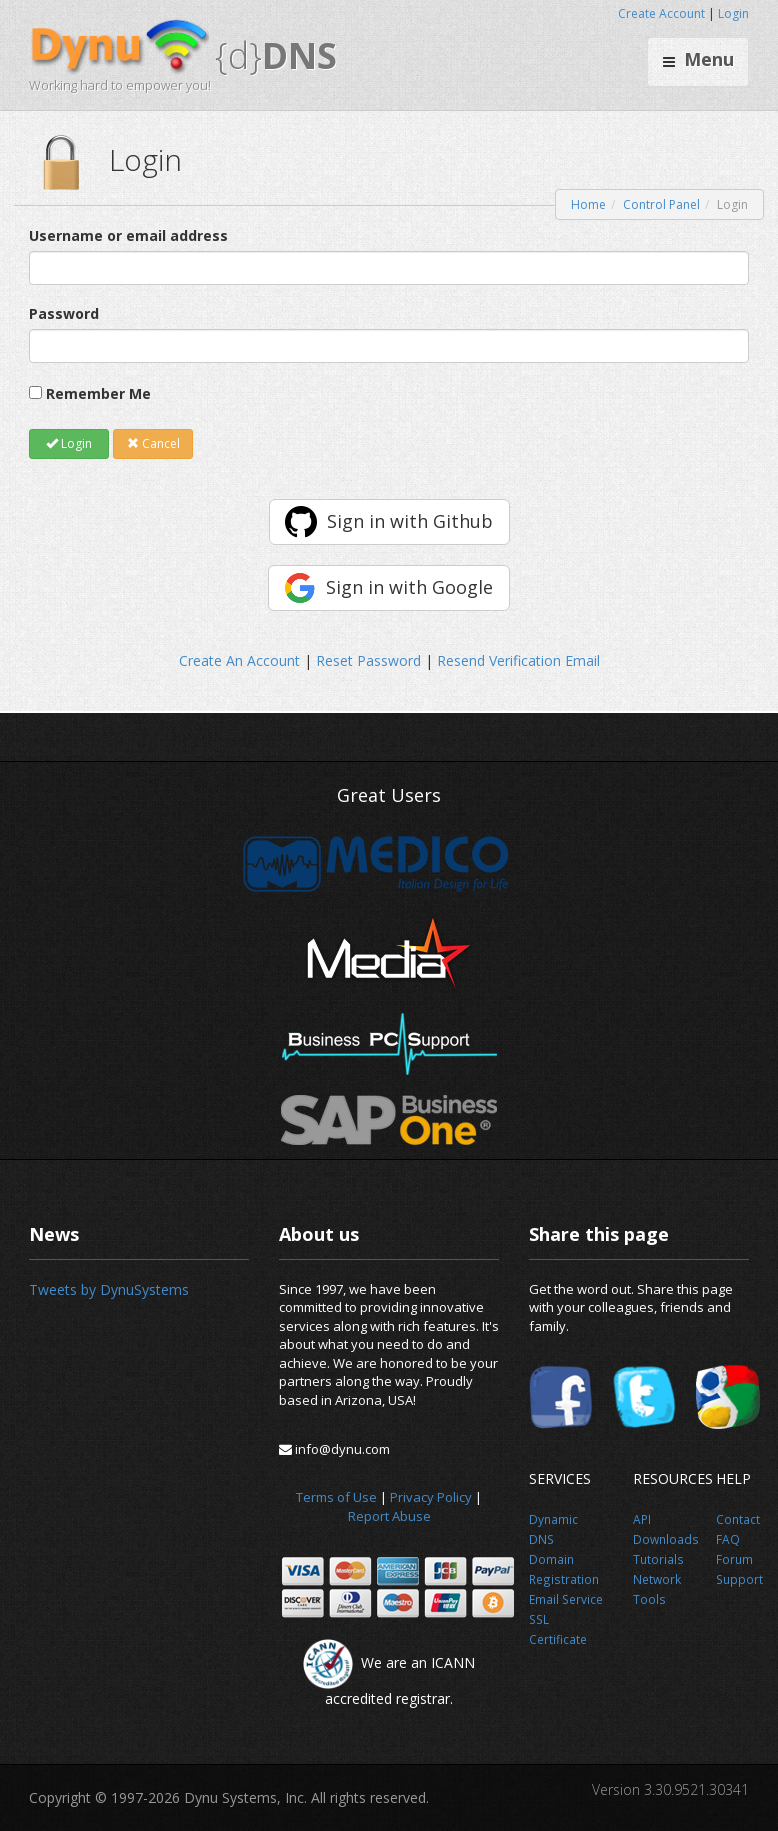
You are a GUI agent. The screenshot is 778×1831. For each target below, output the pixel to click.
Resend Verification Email (518, 660)
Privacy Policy (431, 1497)
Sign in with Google (409, 587)
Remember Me (98, 393)
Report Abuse (389, 1516)
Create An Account (239, 660)
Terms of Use (336, 1497)
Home (588, 204)
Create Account (661, 13)
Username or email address (128, 235)
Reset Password (368, 660)
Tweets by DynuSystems (109, 1289)
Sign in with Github (410, 521)
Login (733, 13)
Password (64, 313)
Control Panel (661, 204)
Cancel (153, 443)
